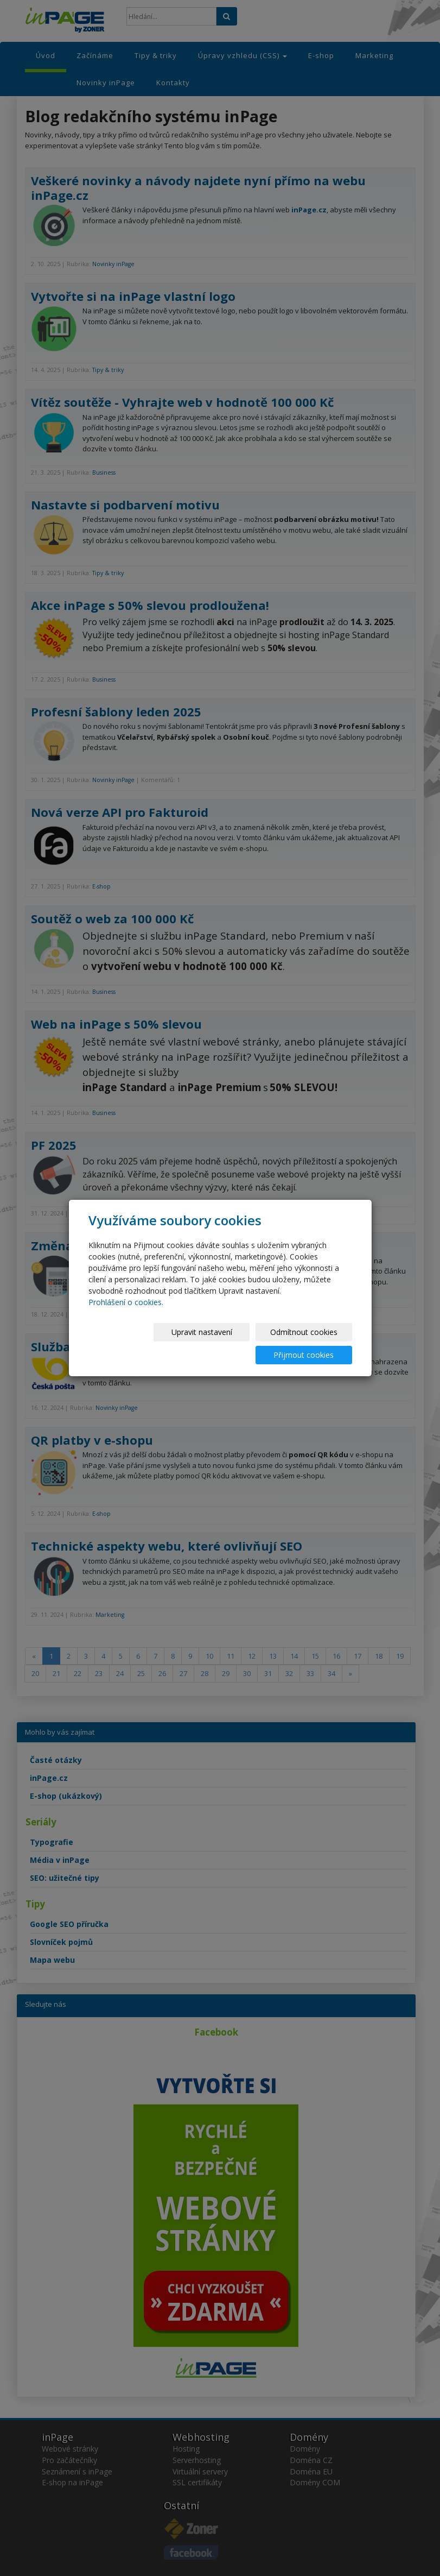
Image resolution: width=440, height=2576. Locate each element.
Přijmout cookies (310, 1343)
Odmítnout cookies (221, 1343)
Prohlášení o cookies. (125, 1313)
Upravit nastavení (132, 1343)
